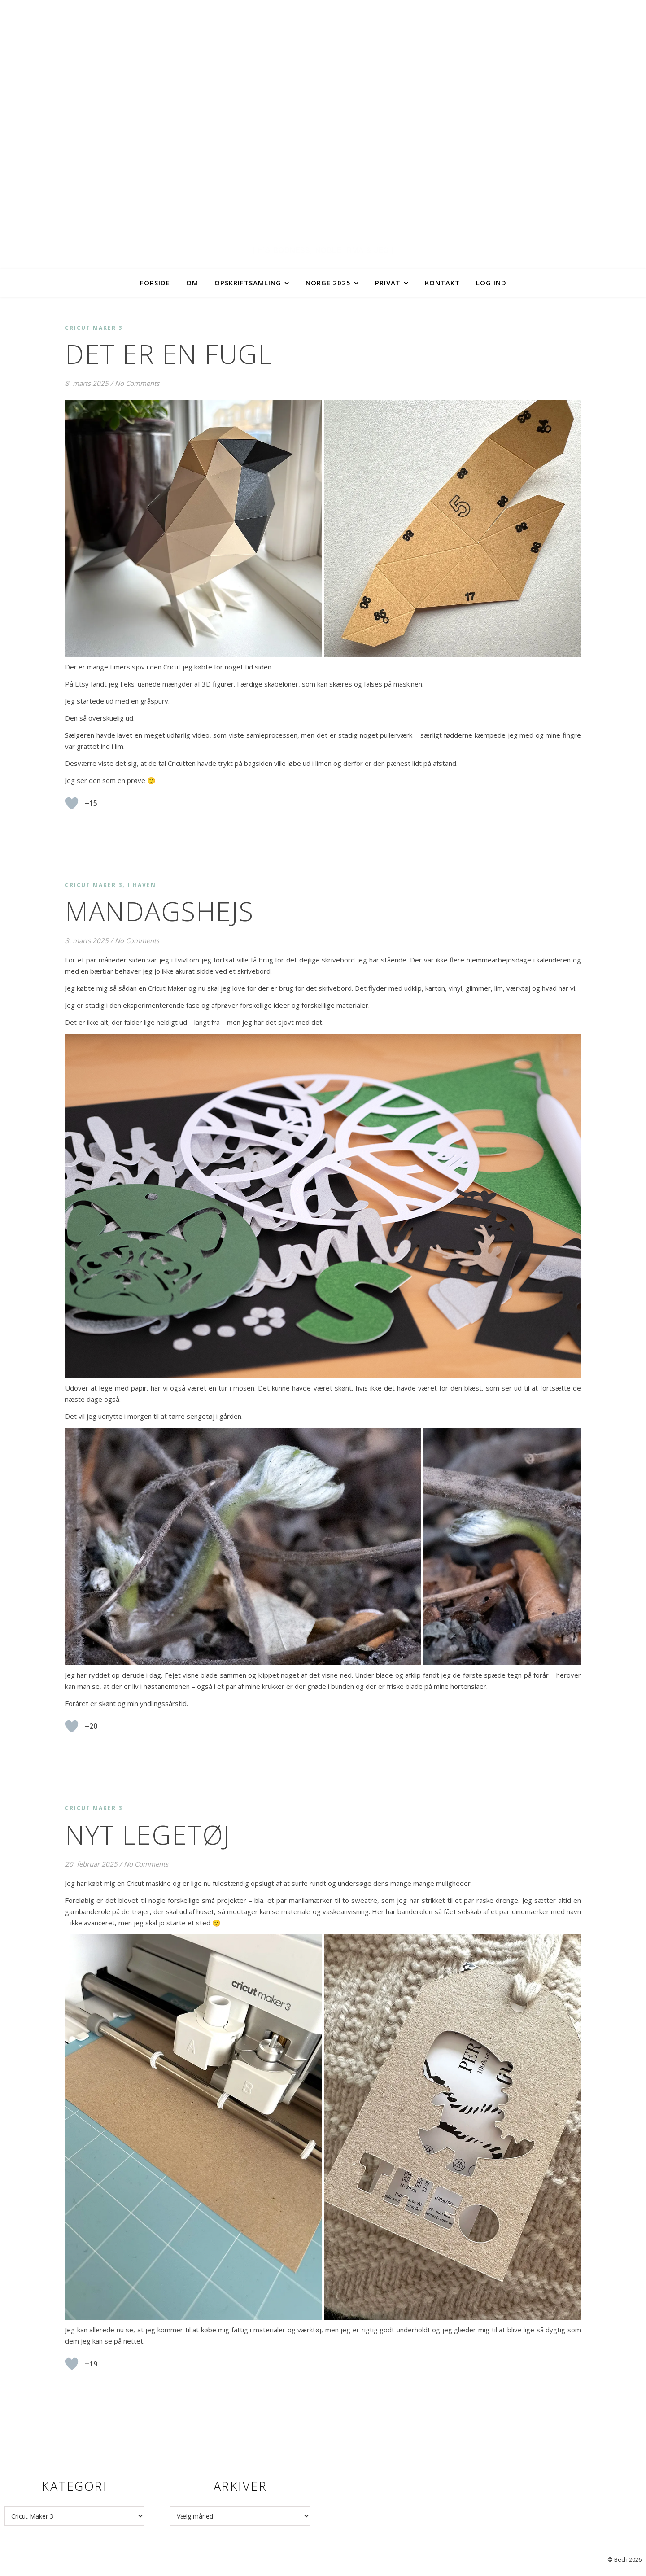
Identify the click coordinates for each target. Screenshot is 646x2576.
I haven (142, 885)
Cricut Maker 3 (93, 328)
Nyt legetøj (148, 1834)
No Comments (137, 383)
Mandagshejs (159, 911)
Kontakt (442, 282)
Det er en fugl (168, 354)
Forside (155, 282)
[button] (193, 528)
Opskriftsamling (247, 282)
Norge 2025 (328, 282)
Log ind (491, 282)
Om (192, 282)
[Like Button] (72, 803)
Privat (388, 282)
